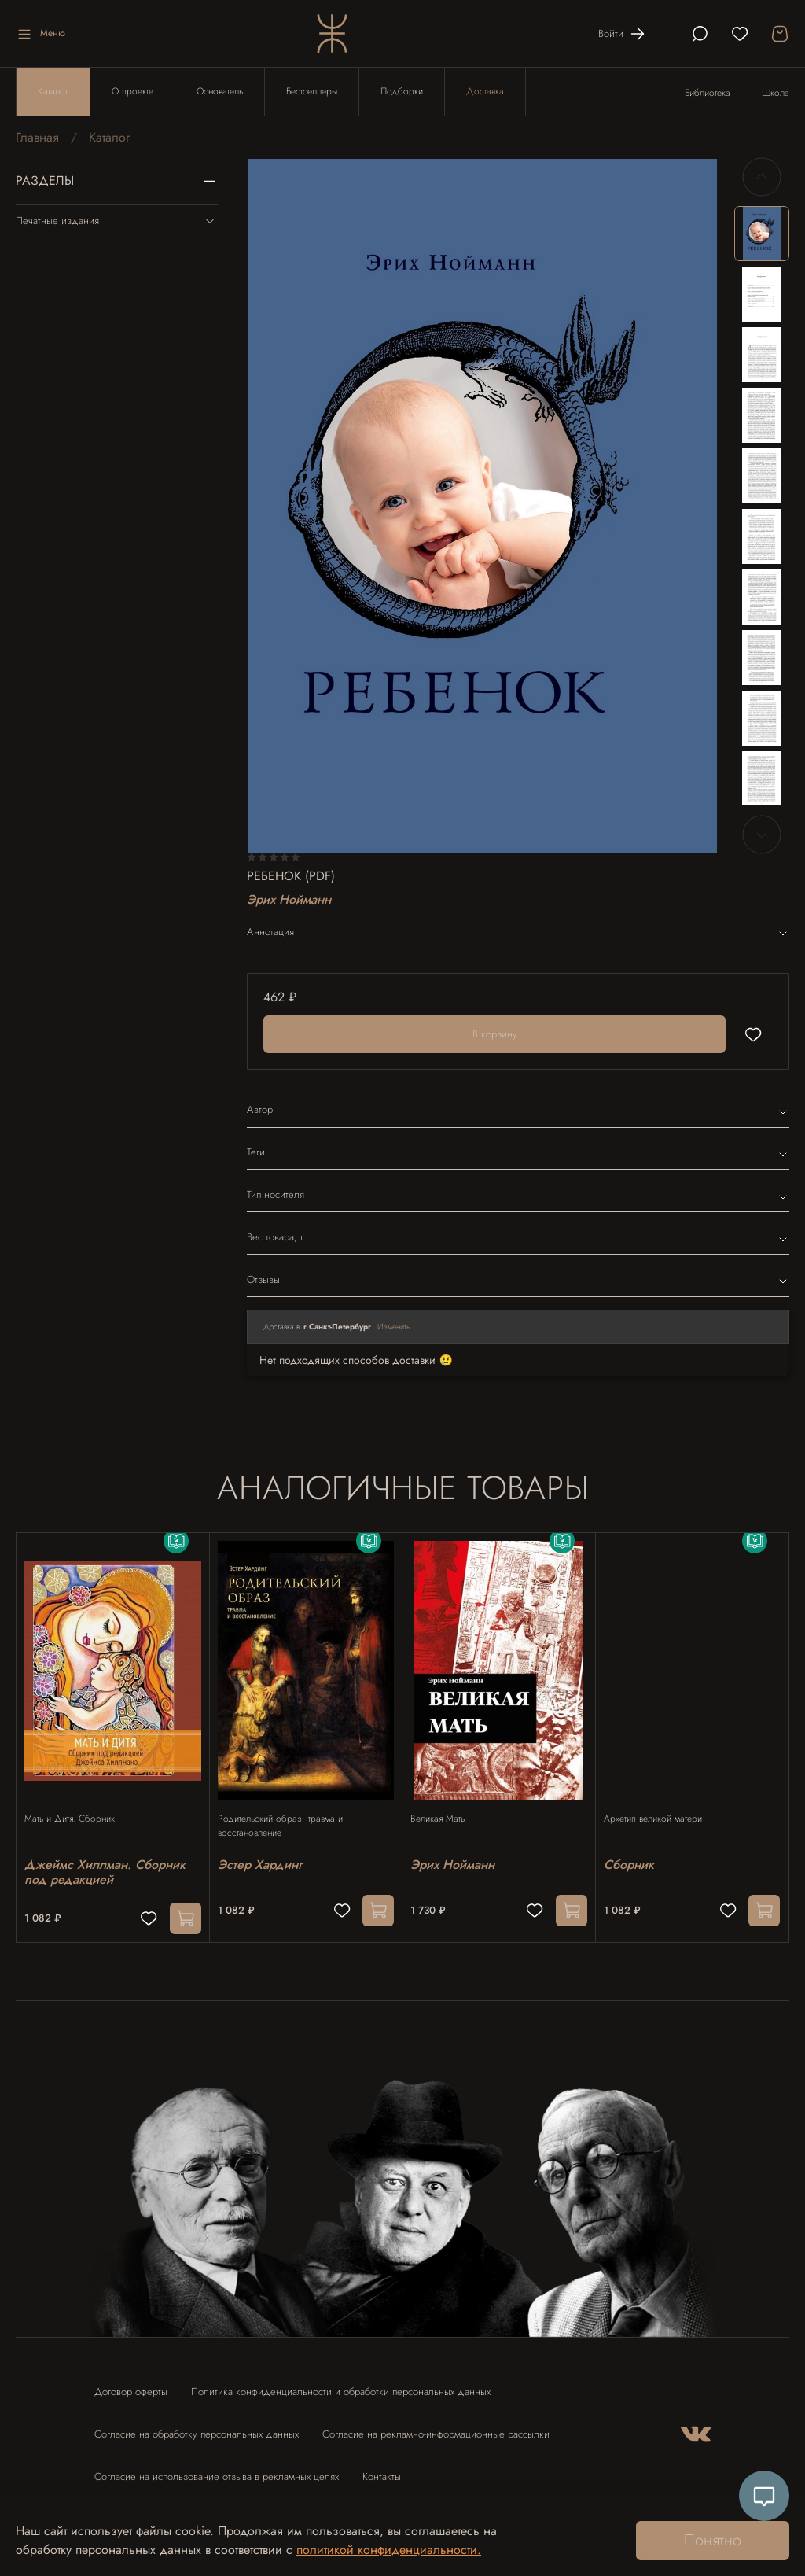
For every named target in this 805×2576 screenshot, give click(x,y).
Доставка (485, 91)
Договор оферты (130, 2384)
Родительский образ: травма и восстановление (288, 1811)
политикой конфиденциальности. (388, 2550)
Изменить (393, 1326)
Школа (775, 93)
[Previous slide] (761, 177)
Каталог (53, 91)
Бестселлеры (311, 91)
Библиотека (707, 93)
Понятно (712, 2540)
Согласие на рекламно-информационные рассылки (436, 2426)
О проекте (132, 91)
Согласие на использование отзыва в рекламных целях (216, 2469)
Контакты (381, 2469)
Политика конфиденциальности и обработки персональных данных (341, 2384)
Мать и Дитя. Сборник (77, 1804)
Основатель (220, 91)
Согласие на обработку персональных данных (196, 2426)
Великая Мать (445, 1804)
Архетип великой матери (661, 1804)
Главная (37, 137)
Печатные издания (117, 221)
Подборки (401, 91)
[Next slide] (761, 834)
